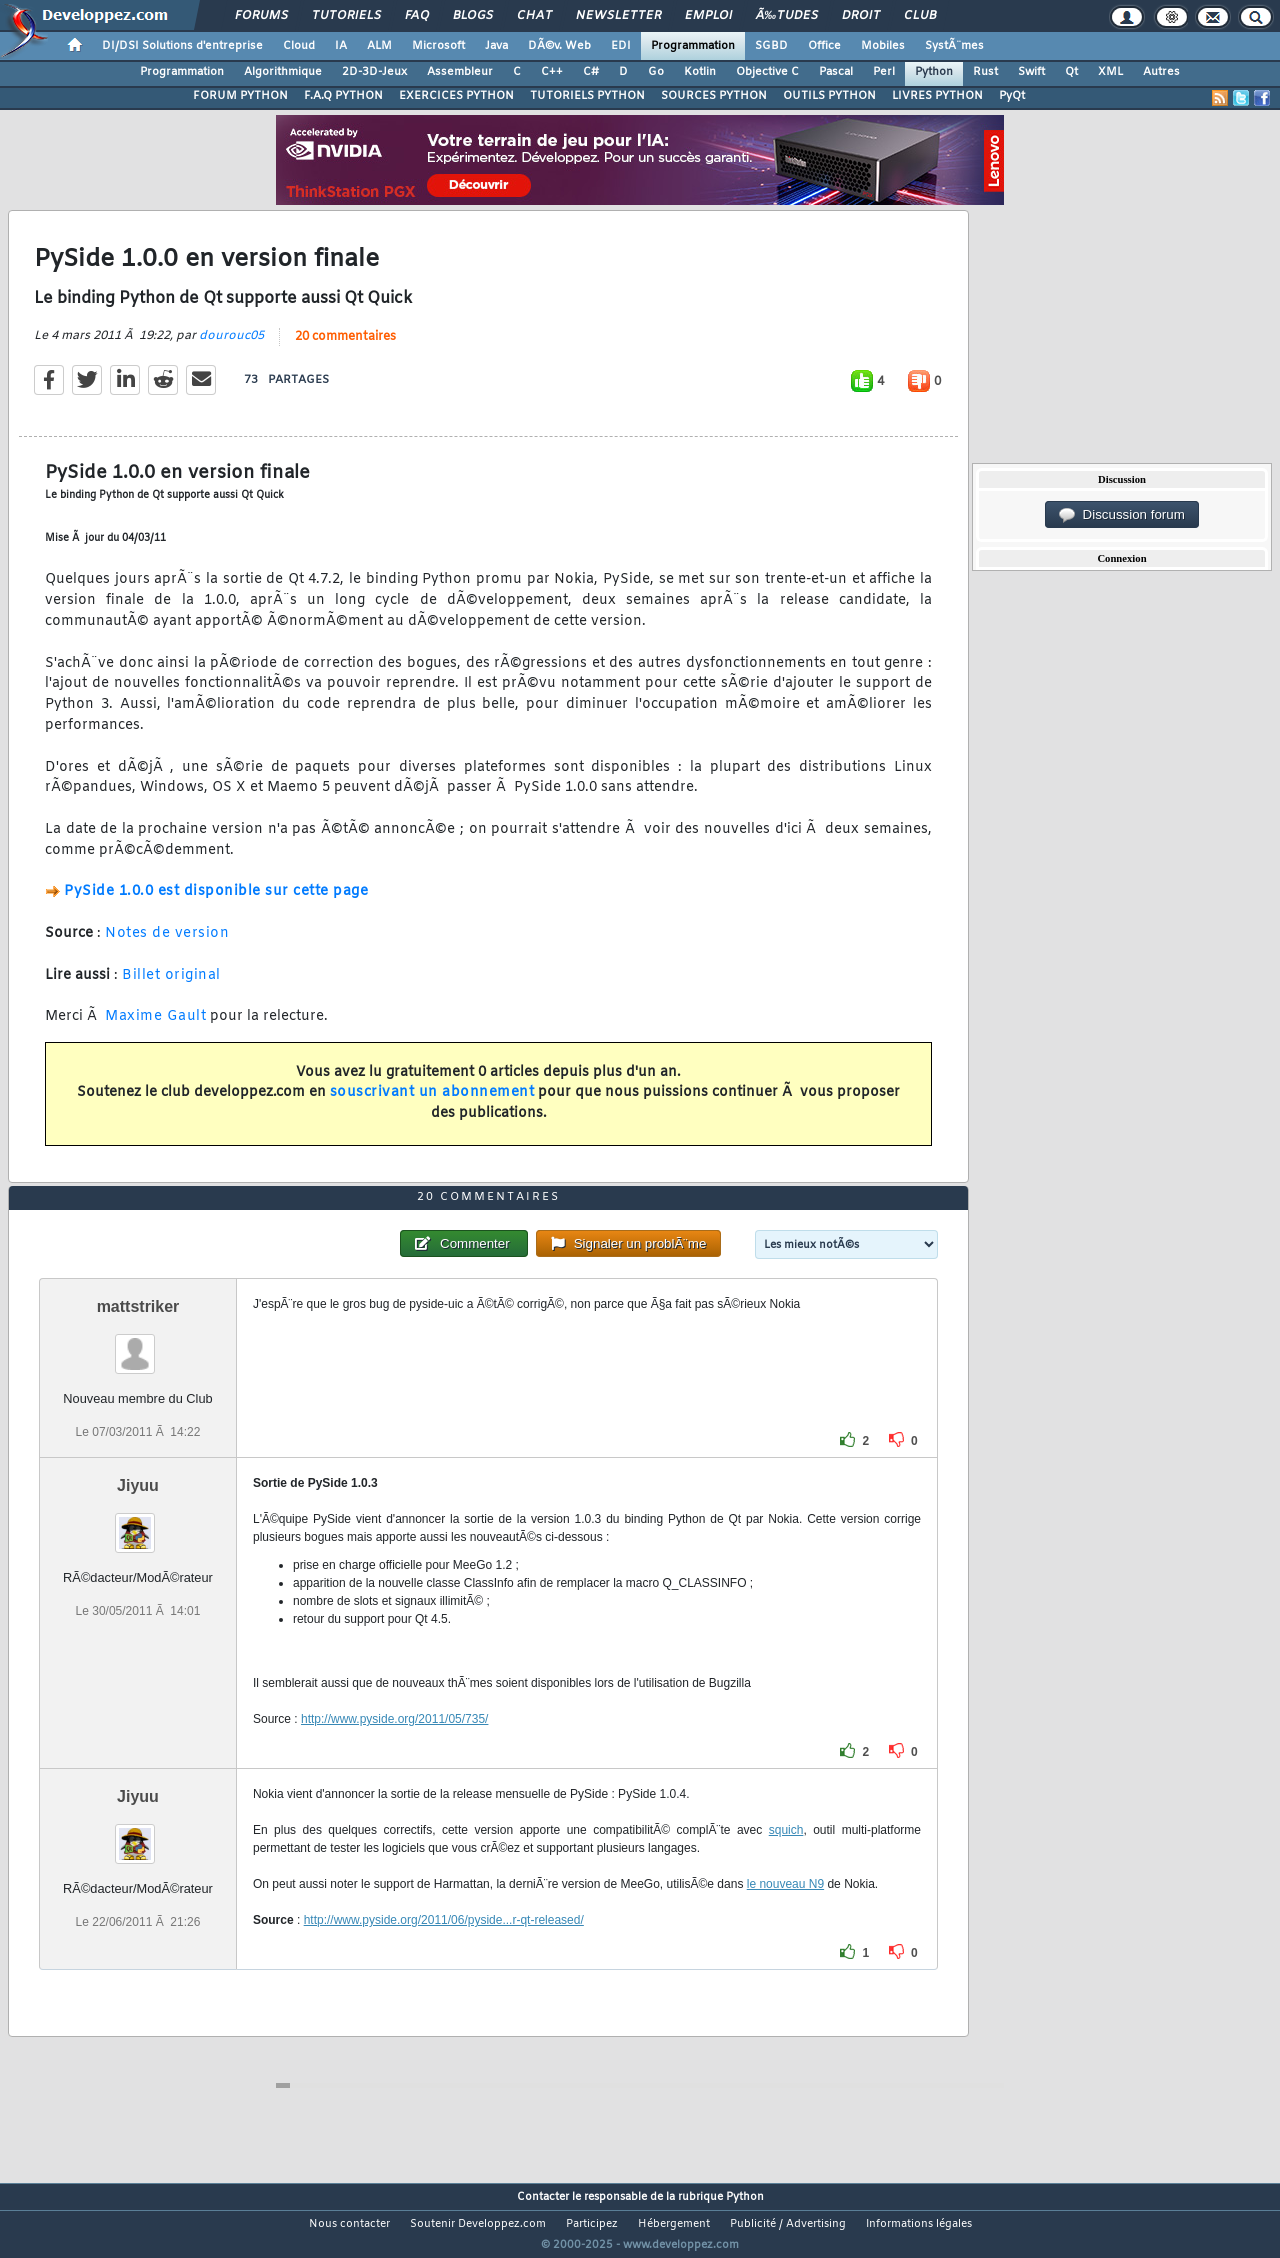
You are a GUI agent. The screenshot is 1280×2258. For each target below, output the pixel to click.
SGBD (771, 46)
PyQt (1012, 96)
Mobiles (883, 46)
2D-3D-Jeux (374, 72)
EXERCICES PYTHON (456, 96)
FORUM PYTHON (240, 96)
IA (341, 46)
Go (656, 72)
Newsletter (618, 16)
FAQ (417, 16)
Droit (861, 16)
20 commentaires (345, 349)
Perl (884, 72)
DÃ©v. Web (559, 46)
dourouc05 (231, 348)
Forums (261, 16)
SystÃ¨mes (954, 46)
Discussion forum (1122, 515)
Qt (1071, 72)
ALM (379, 46)
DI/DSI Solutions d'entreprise (182, 46)
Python (934, 72)
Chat (534, 16)
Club (920, 16)
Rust (985, 72)
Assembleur (460, 72)
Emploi (708, 16)
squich (786, 1867)
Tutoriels (346, 16)
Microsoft (438, 46)
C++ (552, 72)
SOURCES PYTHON (714, 96)
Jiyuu (138, 1522)
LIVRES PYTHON (937, 96)
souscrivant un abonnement (432, 1105)
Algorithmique (283, 72)
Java (496, 46)
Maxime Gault (155, 1029)
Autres (1161, 72)
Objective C (767, 72)
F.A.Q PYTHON (343, 96)
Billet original (171, 987)
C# (591, 72)
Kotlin (700, 72)
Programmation (693, 46)
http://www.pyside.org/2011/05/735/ (394, 1756)
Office (824, 46)
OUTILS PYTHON (829, 96)
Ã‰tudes (787, 16)
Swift (1031, 72)
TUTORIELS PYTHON (587, 96)
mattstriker (138, 1343)
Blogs (473, 16)
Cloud (299, 46)
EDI (621, 46)
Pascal (836, 72)
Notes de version (167, 946)
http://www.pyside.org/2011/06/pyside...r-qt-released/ (444, 1957)
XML (1110, 72)
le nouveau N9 (785, 1921)
